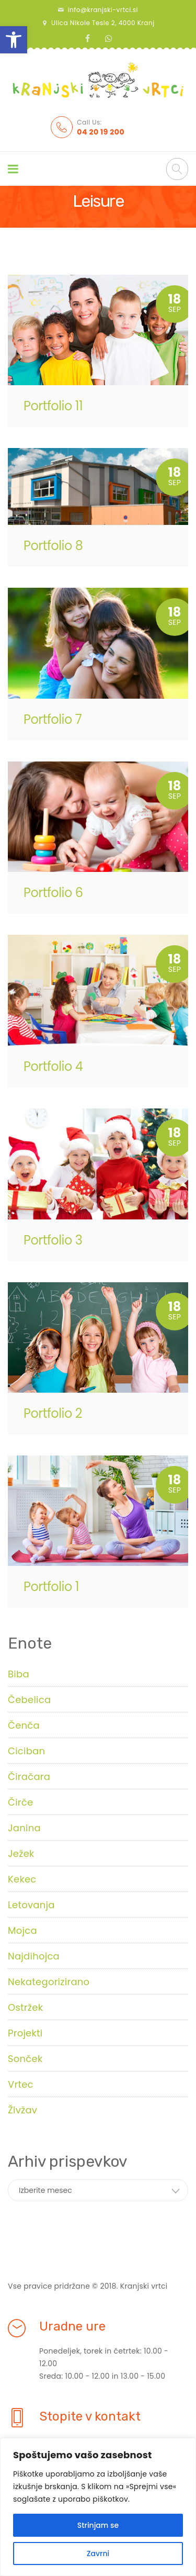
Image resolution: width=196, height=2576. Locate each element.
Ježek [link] (21, 1853)
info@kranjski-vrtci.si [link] (103, 9)
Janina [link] (24, 1827)
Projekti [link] (25, 2033)
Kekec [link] (22, 1879)
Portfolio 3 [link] (53, 1240)
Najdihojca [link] (34, 1956)
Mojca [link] (22, 1930)
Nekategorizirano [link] (48, 1981)
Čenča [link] (24, 1725)
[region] (98, 2507)
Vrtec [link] (20, 2084)
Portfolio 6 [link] (53, 892)
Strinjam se (98, 2525)
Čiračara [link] (29, 1776)
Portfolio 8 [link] (53, 545)
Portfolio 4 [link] (53, 1066)
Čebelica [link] (29, 1699)
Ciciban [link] (26, 1750)
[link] (13, 39)
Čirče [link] (20, 1802)
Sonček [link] (25, 2058)
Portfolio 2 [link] (53, 1413)
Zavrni (98, 2553)
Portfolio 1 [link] (51, 1586)
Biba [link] (18, 1674)
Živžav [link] (22, 2109)
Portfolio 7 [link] (53, 719)
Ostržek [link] (25, 2007)
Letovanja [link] (31, 1904)
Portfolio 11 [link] (53, 406)
